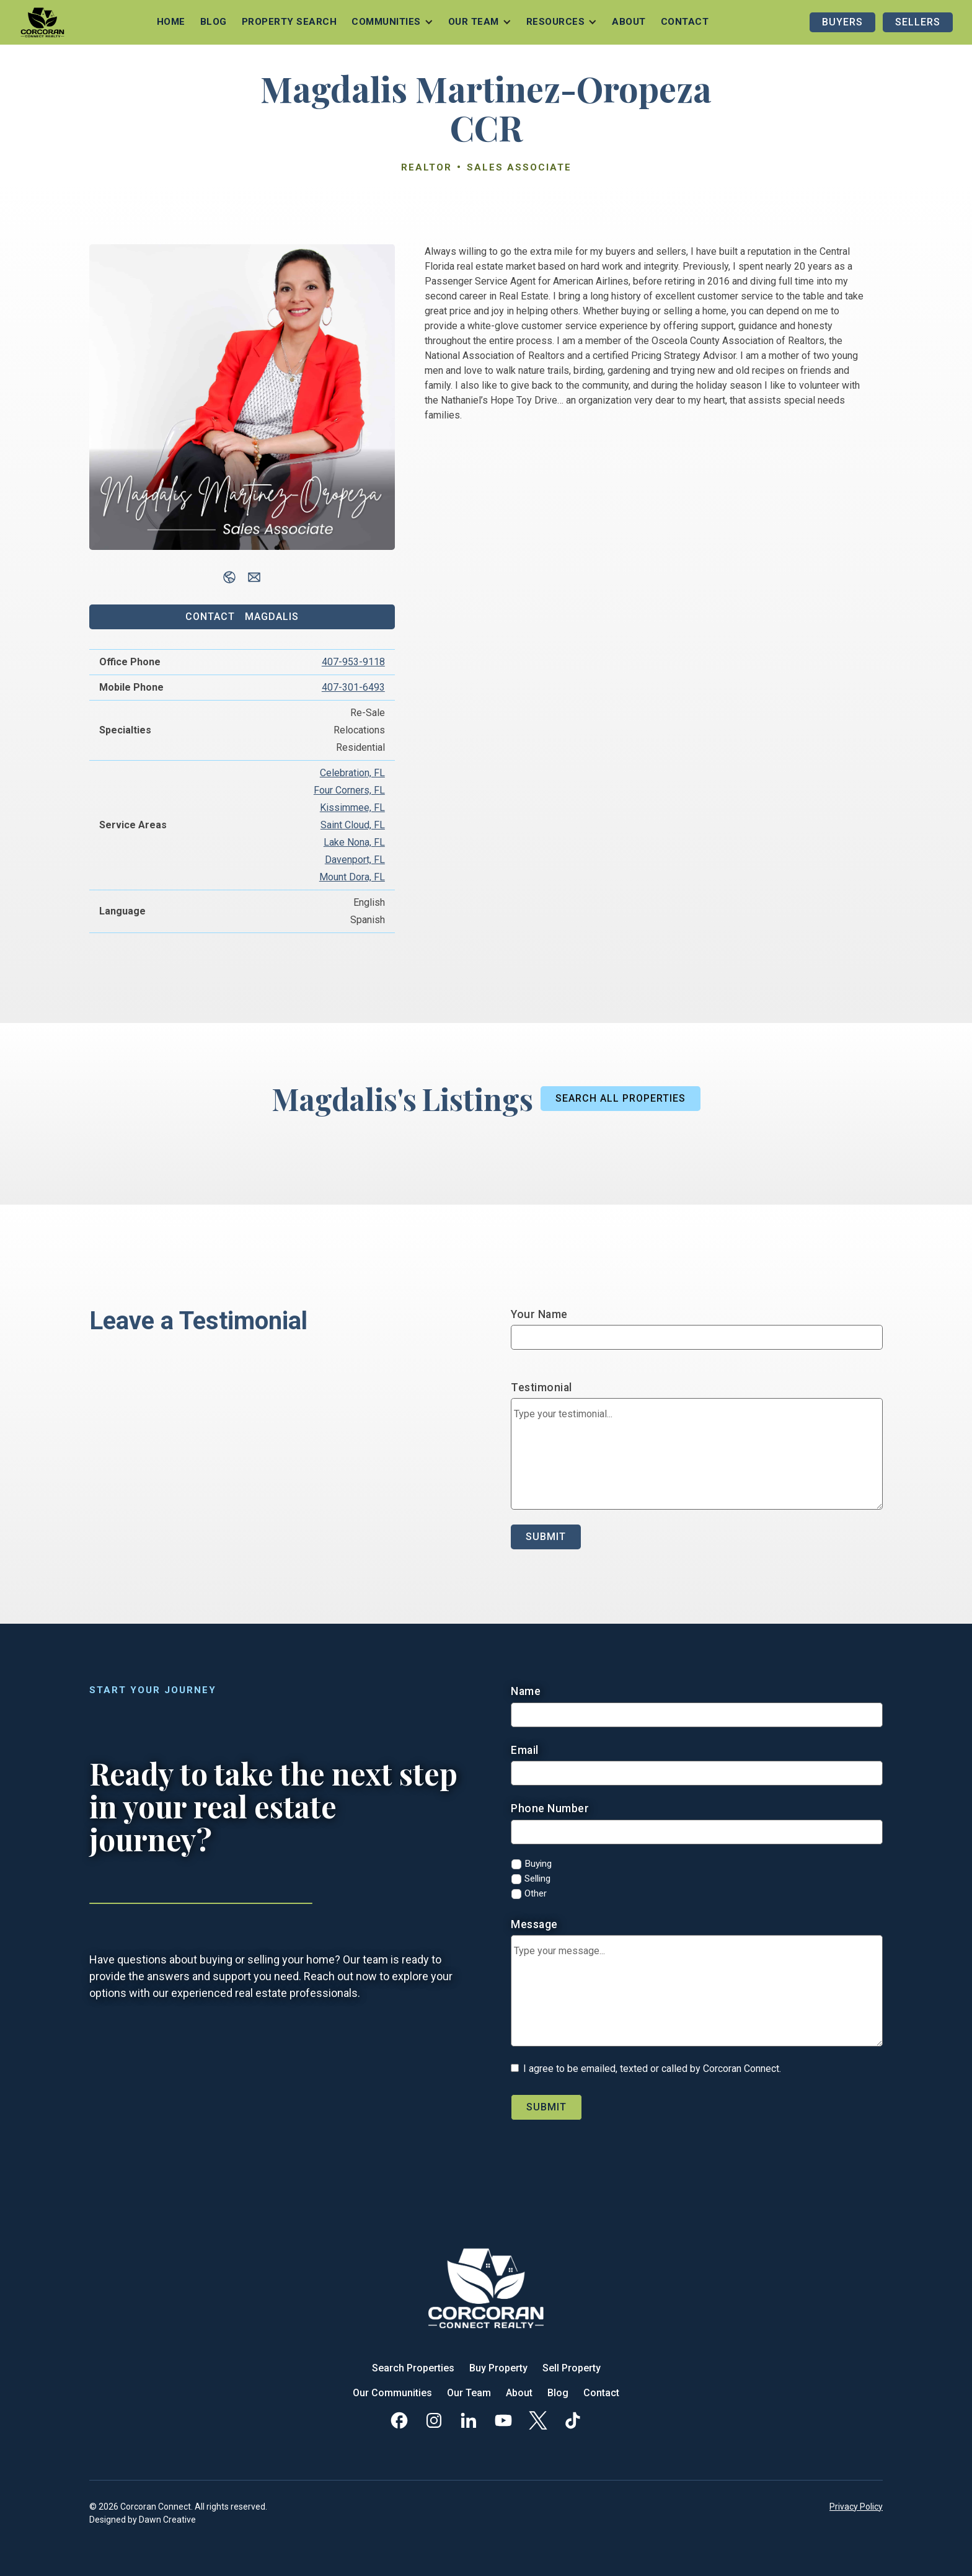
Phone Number (550, 1808)
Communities (386, 21)
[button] (392, 22)
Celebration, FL (352, 773)
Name (526, 1691)
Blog (213, 21)
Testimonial (541, 1387)
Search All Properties (620, 1098)
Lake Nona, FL (354, 842)
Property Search (289, 21)
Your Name (539, 1314)
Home (171, 21)
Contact (685, 21)
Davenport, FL (355, 859)
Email (525, 1750)
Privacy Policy (856, 2507)
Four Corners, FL (349, 790)
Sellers (917, 22)
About (629, 21)
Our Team (469, 2393)
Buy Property (498, 2368)
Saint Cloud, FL (352, 825)
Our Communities (392, 2393)
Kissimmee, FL (352, 807)
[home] (42, 22)
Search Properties (413, 2368)
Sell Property (571, 2368)
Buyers (842, 22)
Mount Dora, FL (352, 877)
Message (534, 1924)
